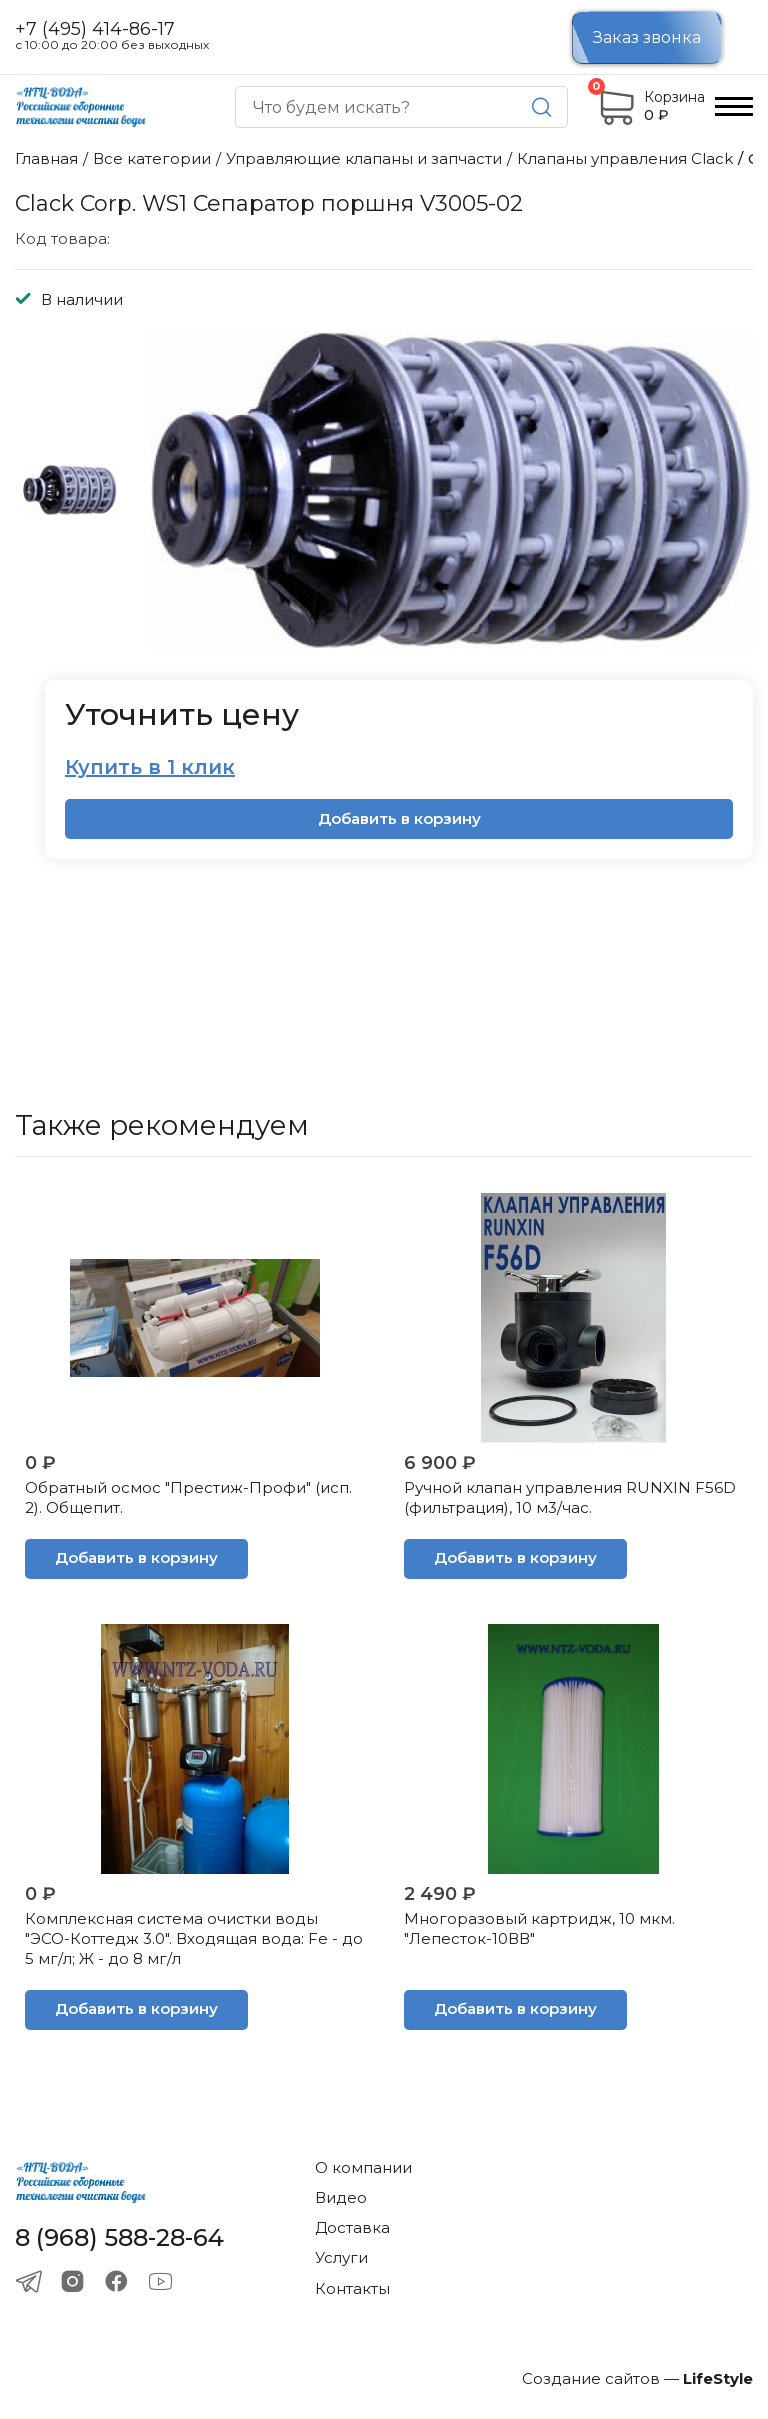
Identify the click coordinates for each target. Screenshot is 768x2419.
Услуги (341, 2257)
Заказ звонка (647, 37)
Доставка (352, 2227)
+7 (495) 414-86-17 (95, 29)
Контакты (352, 2288)
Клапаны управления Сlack (625, 158)
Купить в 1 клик (150, 767)
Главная (46, 158)
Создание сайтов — (637, 2378)
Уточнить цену (182, 714)
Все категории (152, 158)
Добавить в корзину (399, 818)
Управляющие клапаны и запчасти (364, 158)
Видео (341, 2197)
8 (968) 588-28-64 (119, 2238)
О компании (363, 2167)
